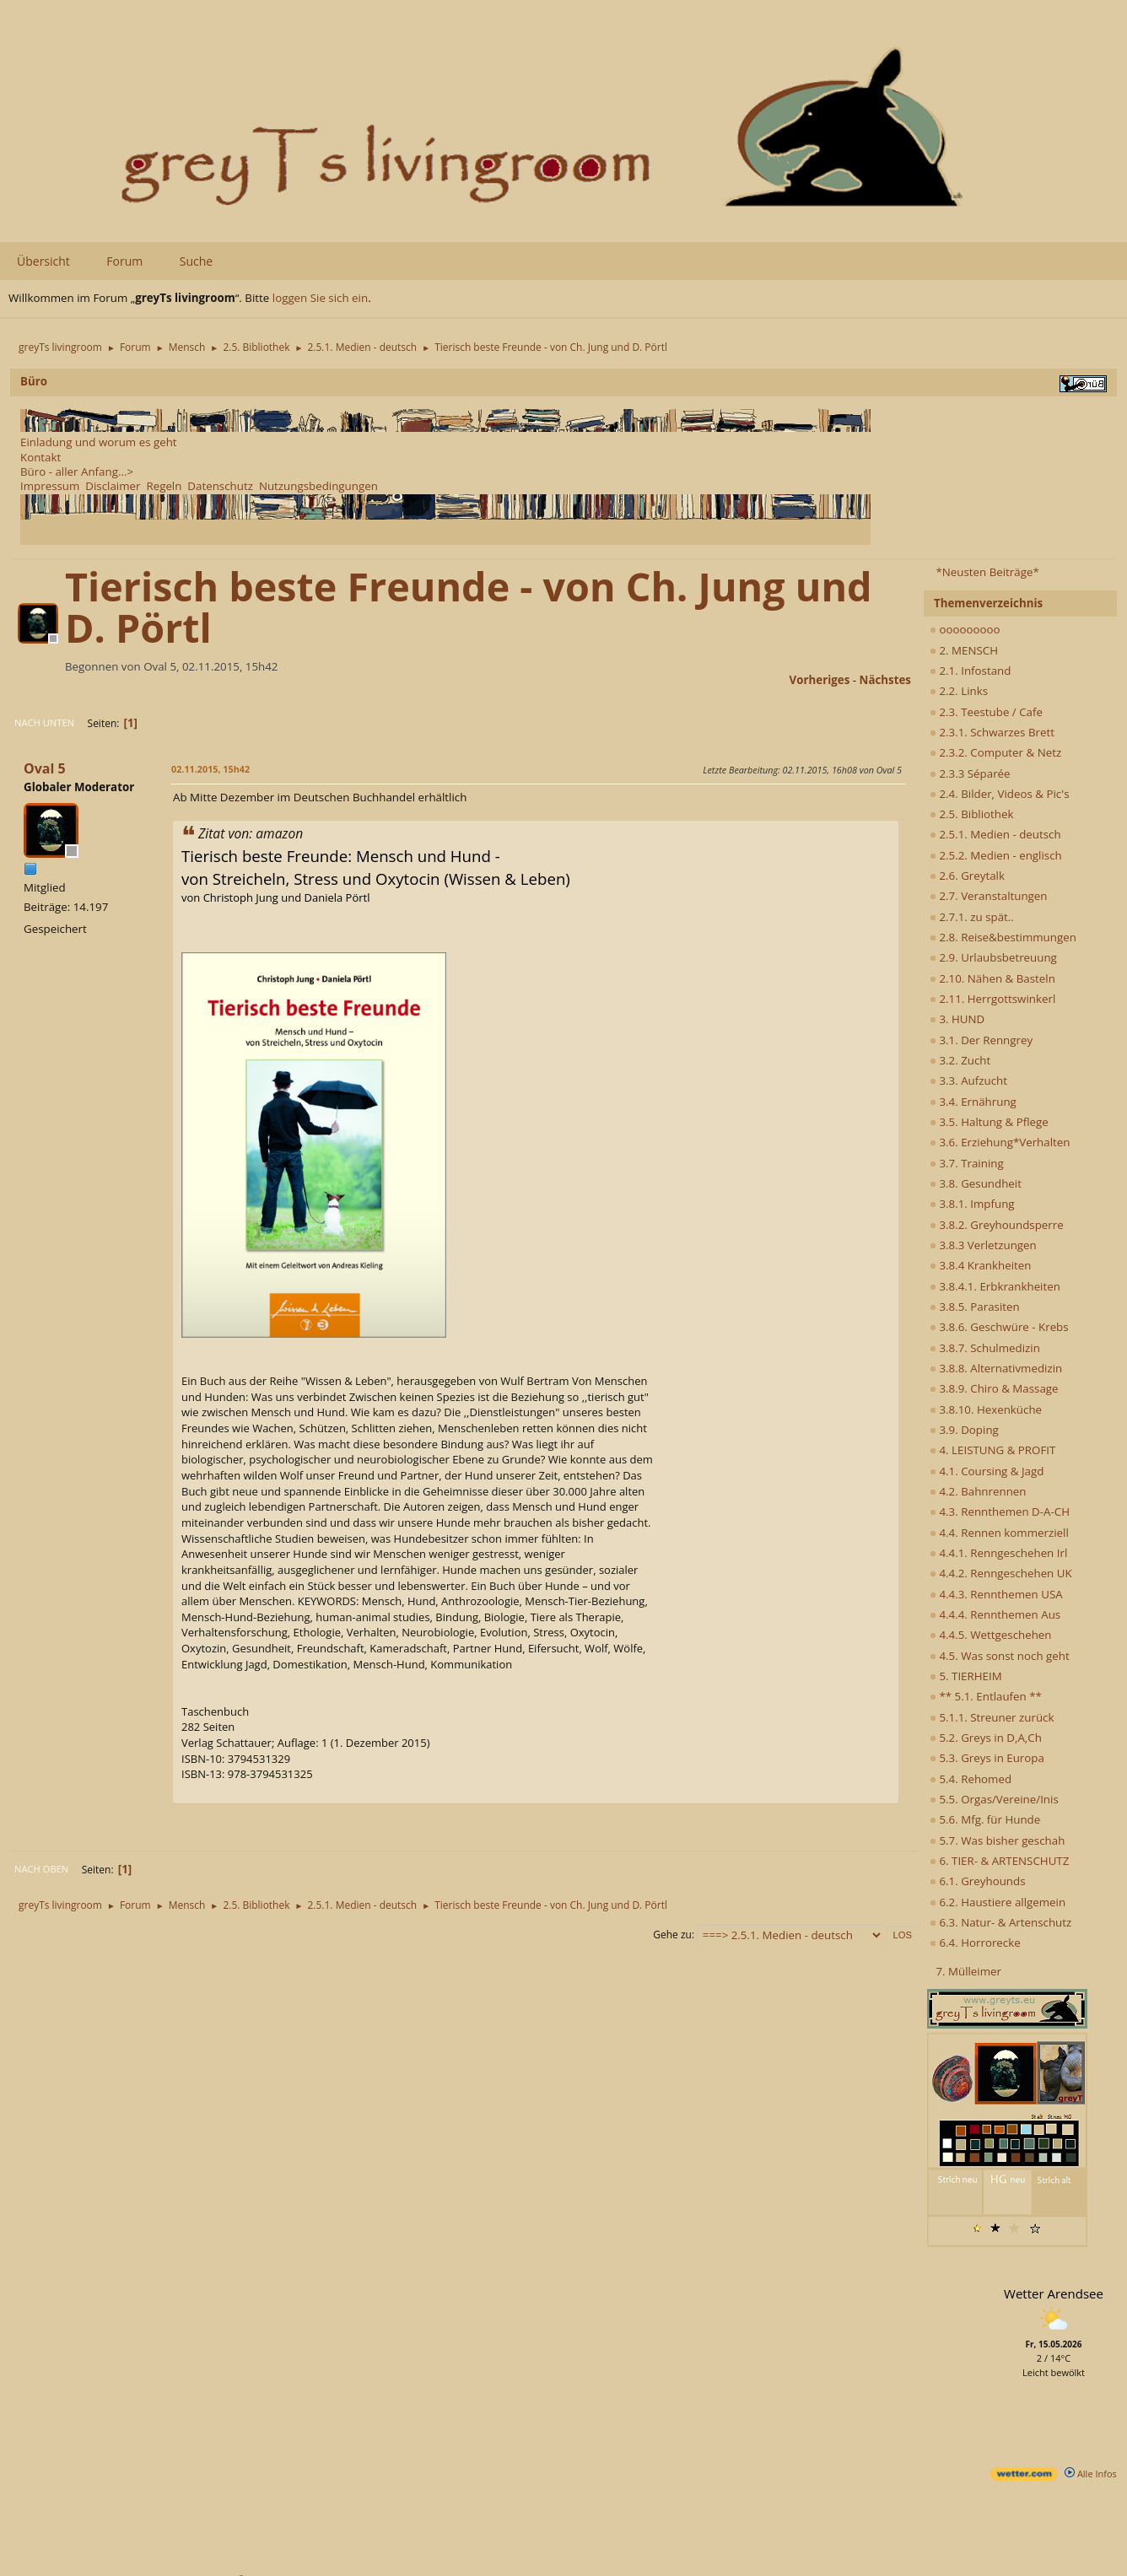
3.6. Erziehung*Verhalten (1000, 1142)
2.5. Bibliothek (971, 814)
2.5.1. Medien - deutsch (995, 834)
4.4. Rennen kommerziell (999, 1532)
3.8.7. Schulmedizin (985, 1347)
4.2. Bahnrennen (978, 1491)
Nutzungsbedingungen (318, 485)
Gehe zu (672, 1934)
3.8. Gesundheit (976, 1183)
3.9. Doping (964, 1429)
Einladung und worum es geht (98, 442)
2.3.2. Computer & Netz (995, 752)
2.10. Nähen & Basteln (992, 978)
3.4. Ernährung (973, 1101)
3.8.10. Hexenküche (986, 1409)
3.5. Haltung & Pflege (989, 1121)
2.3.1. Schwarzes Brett (992, 732)
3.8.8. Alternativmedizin (996, 1368)
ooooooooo (965, 629)
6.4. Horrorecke (975, 1942)
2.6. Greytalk (967, 875)
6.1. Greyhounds (978, 1881)
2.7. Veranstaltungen (989, 895)
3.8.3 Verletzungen (983, 1245)
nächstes (885, 679)
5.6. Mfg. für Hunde (985, 1819)
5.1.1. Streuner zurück (992, 1717)
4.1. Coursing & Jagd (986, 1471)
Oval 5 (45, 768)
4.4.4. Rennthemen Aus (995, 1614)
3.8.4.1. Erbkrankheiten (995, 1286)
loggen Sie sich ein (320, 297)
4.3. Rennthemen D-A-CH (1000, 1511)
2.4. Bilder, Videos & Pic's (1000, 793)
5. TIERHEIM (966, 1676)
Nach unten (44, 722)
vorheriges (820, 679)
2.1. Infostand (970, 670)
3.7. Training (967, 1163)
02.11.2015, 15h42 (210, 769)
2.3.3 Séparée (970, 773)
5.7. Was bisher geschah (997, 1840)
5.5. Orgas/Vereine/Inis (994, 1799)
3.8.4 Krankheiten (980, 1265)
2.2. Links (959, 690)
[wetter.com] (1024, 2477)
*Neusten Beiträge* (987, 571)
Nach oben (41, 1868)
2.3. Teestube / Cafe (986, 711)
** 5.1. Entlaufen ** (986, 1696)
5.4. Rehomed (970, 1778)
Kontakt (40, 457)
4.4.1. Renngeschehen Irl (998, 1552)
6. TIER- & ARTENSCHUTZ (999, 1860)
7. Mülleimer (968, 1971)
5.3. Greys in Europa (987, 1757)
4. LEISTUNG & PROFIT (992, 1450)
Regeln (163, 485)
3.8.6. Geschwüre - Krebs (999, 1326)
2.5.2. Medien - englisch (996, 855)
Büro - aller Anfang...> (76, 471)
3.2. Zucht (960, 1060)
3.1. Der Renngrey (981, 1040)
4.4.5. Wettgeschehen (991, 1634)
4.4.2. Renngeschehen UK (1001, 1573)
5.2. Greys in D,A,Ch (986, 1737)
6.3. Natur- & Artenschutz (1000, 1922)
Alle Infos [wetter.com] (1091, 2473)
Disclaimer (112, 485)
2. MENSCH (964, 650)
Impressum (49, 485)
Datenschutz (220, 485)
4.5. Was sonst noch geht (1000, 1655)
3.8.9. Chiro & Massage (994, 1388)
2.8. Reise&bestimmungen (1003, 937)
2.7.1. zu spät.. (972, 916)
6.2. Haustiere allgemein (997, 1902)
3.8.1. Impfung (972, 1203)
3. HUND (957, 1019)
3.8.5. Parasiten (975, 1306)
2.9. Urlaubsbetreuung (993, 957)
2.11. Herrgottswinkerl (992, 998)
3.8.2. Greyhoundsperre (997, 1224)
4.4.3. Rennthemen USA (996, 1594)
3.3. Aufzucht (968, 1080)
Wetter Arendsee (1053, 2293)
